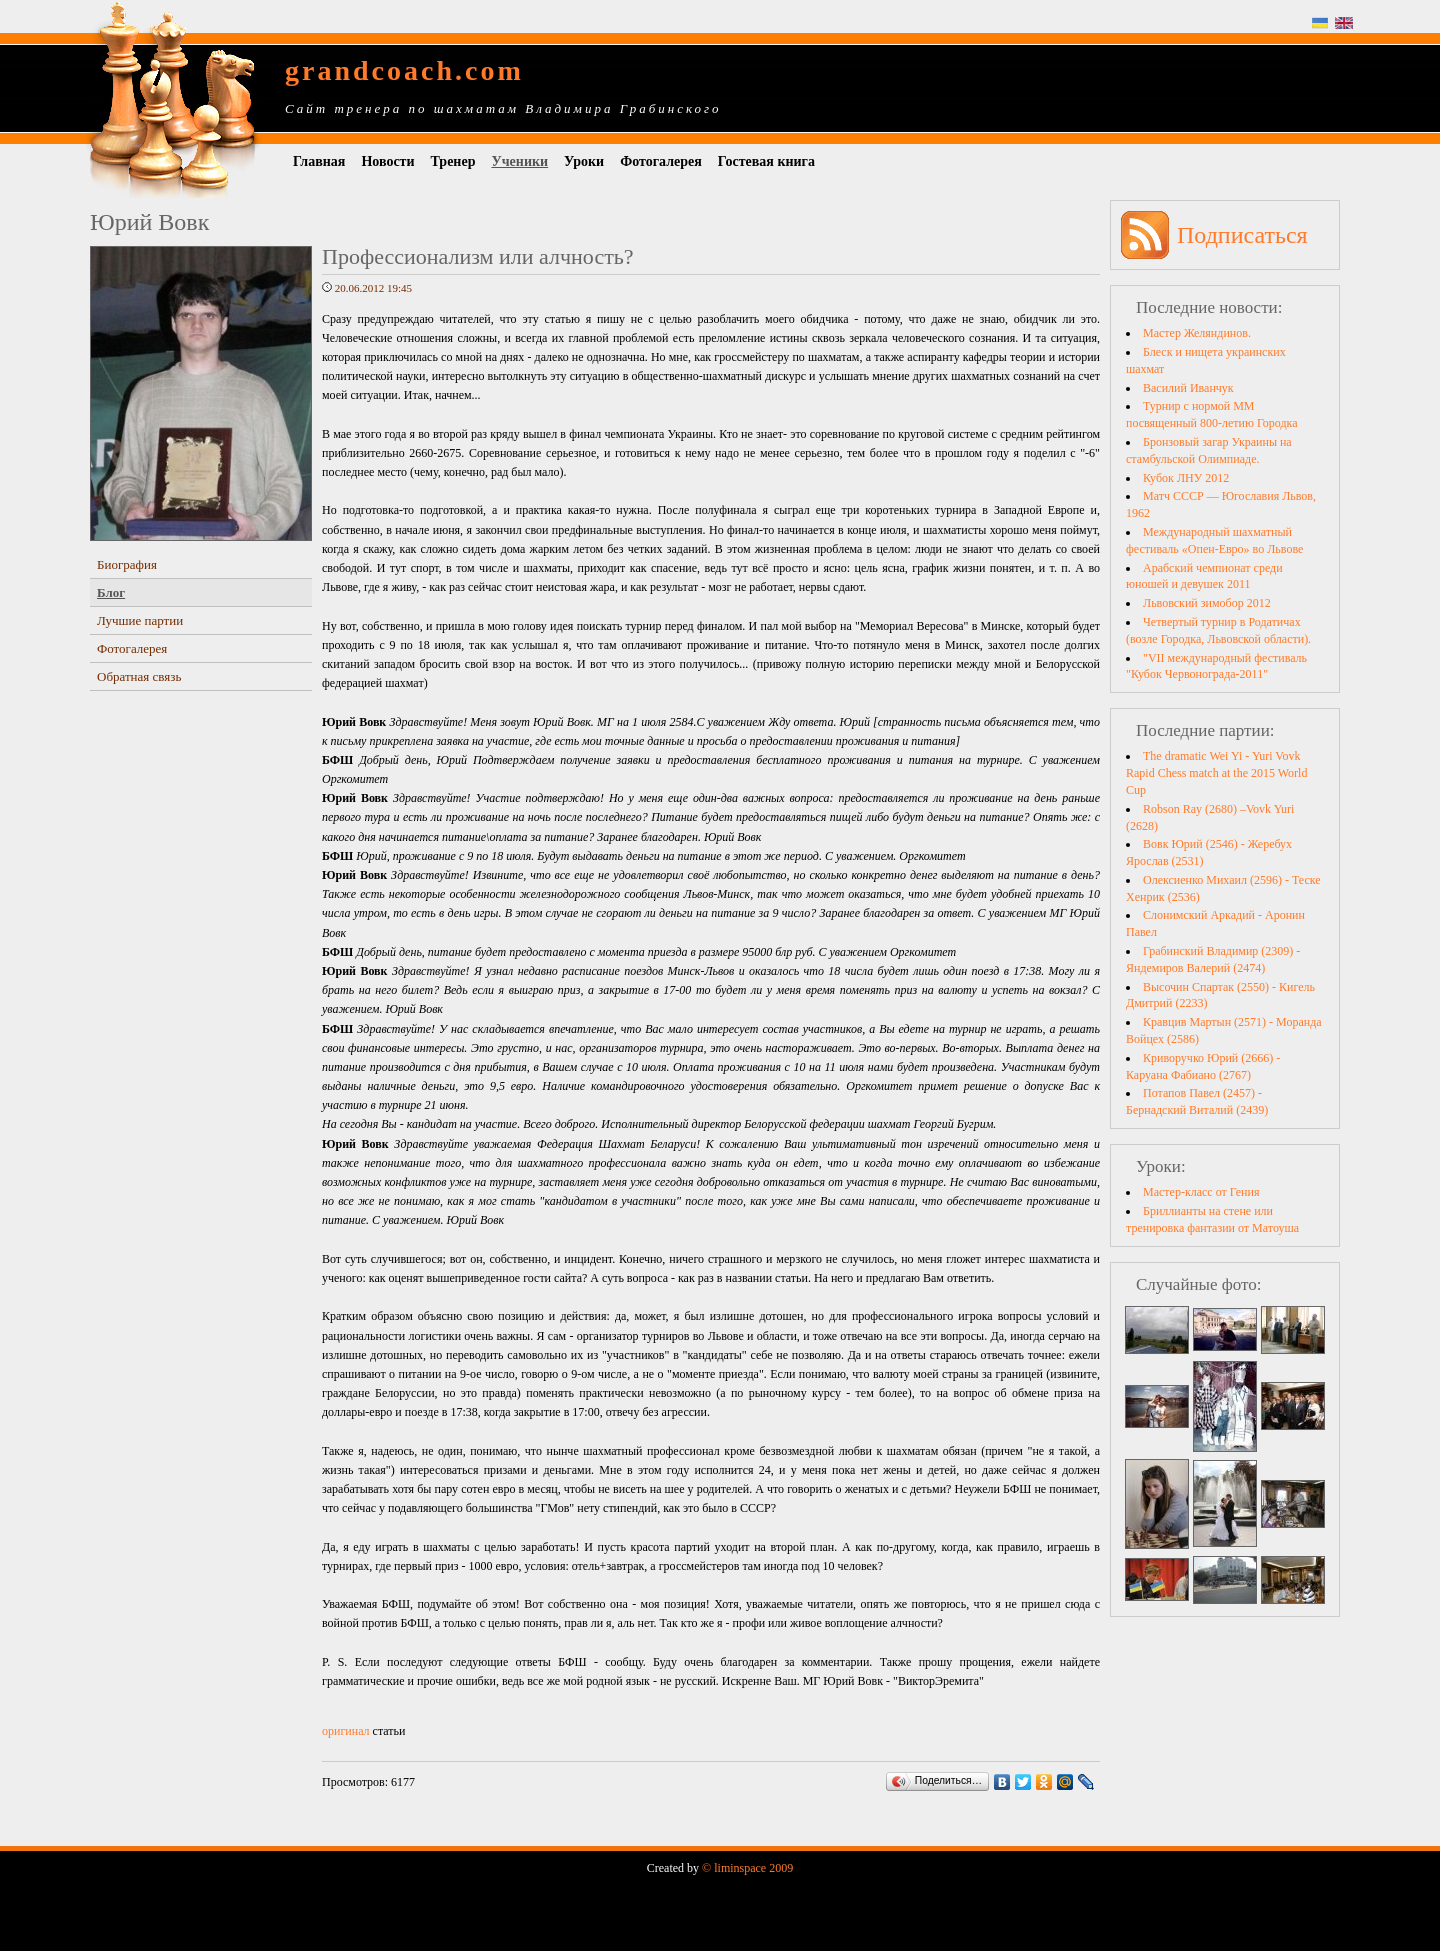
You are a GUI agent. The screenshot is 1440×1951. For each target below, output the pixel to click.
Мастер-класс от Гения (1201, 1192)
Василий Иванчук (1188, 388)
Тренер (453, 161)
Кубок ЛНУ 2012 (1186, 478)
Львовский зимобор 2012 (1207, 603)
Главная (319, 161)
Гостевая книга (766, 161)
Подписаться (1242, 235)
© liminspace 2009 (747, 1868)
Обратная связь (139, 676)
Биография (127, 564)
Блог (111, 592)
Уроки (584, 161)
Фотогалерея (661, 161)
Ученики (519, 161)
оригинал (346, 1731)
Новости (387, 161)
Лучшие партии (140, 620)
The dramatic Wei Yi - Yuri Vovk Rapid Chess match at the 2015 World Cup (1216, 773)
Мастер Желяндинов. (1197, 333)
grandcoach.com (404, 70)
